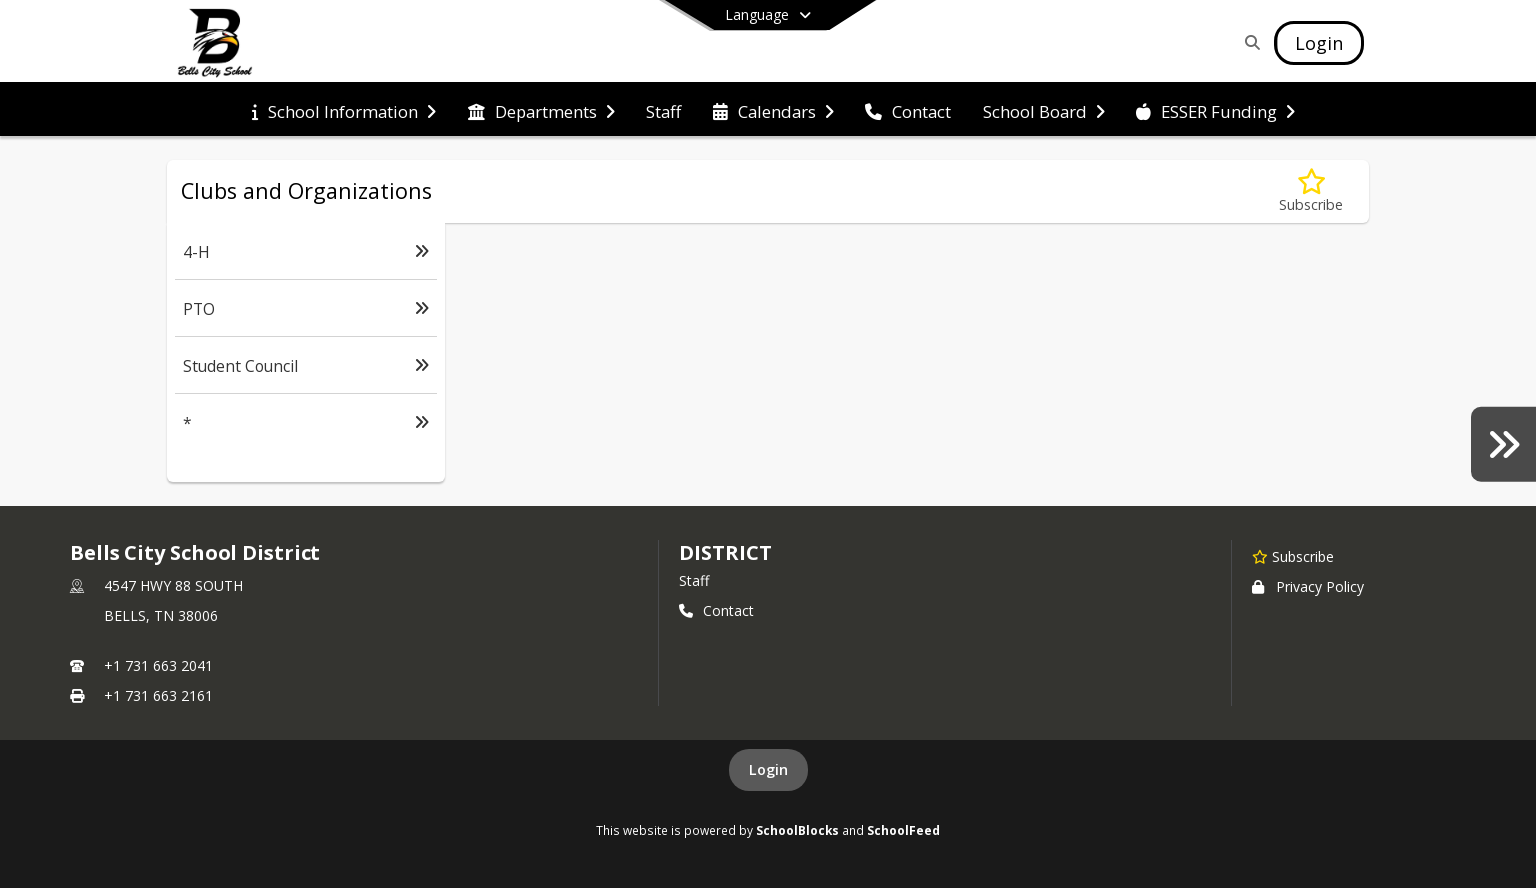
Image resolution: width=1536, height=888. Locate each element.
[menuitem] (344, 110)
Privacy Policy (1308, 586)
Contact (716, 610)
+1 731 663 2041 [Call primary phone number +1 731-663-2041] (158, 665)
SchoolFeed (903, 830)
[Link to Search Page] (1248, 42)
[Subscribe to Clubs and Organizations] (1311, 191)
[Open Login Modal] (1319, 43)
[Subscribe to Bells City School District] (1293, 556)
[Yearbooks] (1503, 443)
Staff (694, 580)
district (725, 552)
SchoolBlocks (797, 830)
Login (768, 769)
